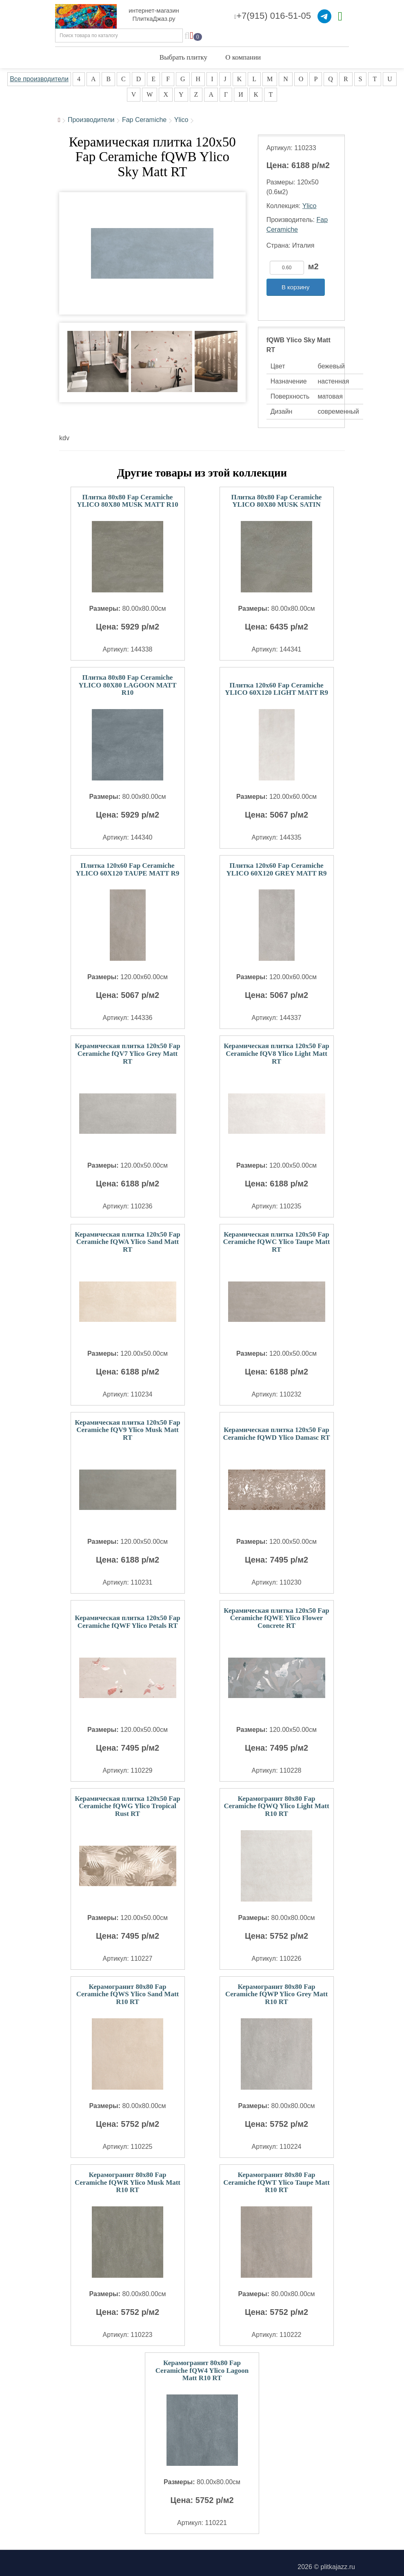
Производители (91, 119)
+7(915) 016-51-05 (272, 16)
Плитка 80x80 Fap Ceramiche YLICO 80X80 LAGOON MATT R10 (127, 685)
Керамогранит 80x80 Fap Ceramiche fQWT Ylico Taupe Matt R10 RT (276, 2182)
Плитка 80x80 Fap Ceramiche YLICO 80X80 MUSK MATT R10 (127, 501)
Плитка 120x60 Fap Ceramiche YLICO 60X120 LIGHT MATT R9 (276, 689)
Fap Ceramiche (144, 119)
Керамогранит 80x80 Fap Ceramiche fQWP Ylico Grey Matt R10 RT (276, 1994)
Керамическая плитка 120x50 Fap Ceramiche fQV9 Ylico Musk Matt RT (127, 1430)
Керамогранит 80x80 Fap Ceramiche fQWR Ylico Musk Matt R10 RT (127, 2182)
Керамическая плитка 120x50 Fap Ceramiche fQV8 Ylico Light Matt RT (276, 1053)
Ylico (181, 119)
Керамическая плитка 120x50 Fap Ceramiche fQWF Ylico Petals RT (127, 1621)
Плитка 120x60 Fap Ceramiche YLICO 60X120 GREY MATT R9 (276, 869)
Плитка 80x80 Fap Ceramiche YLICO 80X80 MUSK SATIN (276, 501)
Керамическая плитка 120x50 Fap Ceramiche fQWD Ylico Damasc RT (276, 1433)
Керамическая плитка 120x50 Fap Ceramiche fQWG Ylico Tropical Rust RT (127, 1806)
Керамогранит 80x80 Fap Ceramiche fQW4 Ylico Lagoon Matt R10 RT (202, 2370)
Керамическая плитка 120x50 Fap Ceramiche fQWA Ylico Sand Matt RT (127, 1241)
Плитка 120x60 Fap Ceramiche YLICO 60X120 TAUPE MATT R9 (128, 869)
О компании (243, 57)
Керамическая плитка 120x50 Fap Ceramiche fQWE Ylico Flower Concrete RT (276, 1618)
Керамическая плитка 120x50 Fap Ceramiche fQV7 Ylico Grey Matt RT (127, 1053)
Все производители (39, 78)
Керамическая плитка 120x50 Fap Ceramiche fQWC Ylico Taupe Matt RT (276, 1241)
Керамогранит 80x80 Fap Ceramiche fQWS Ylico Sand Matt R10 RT (127, 1994)
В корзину (295, 287)
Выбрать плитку (183, 57)
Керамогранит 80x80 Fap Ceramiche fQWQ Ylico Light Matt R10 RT (276, 1806)
